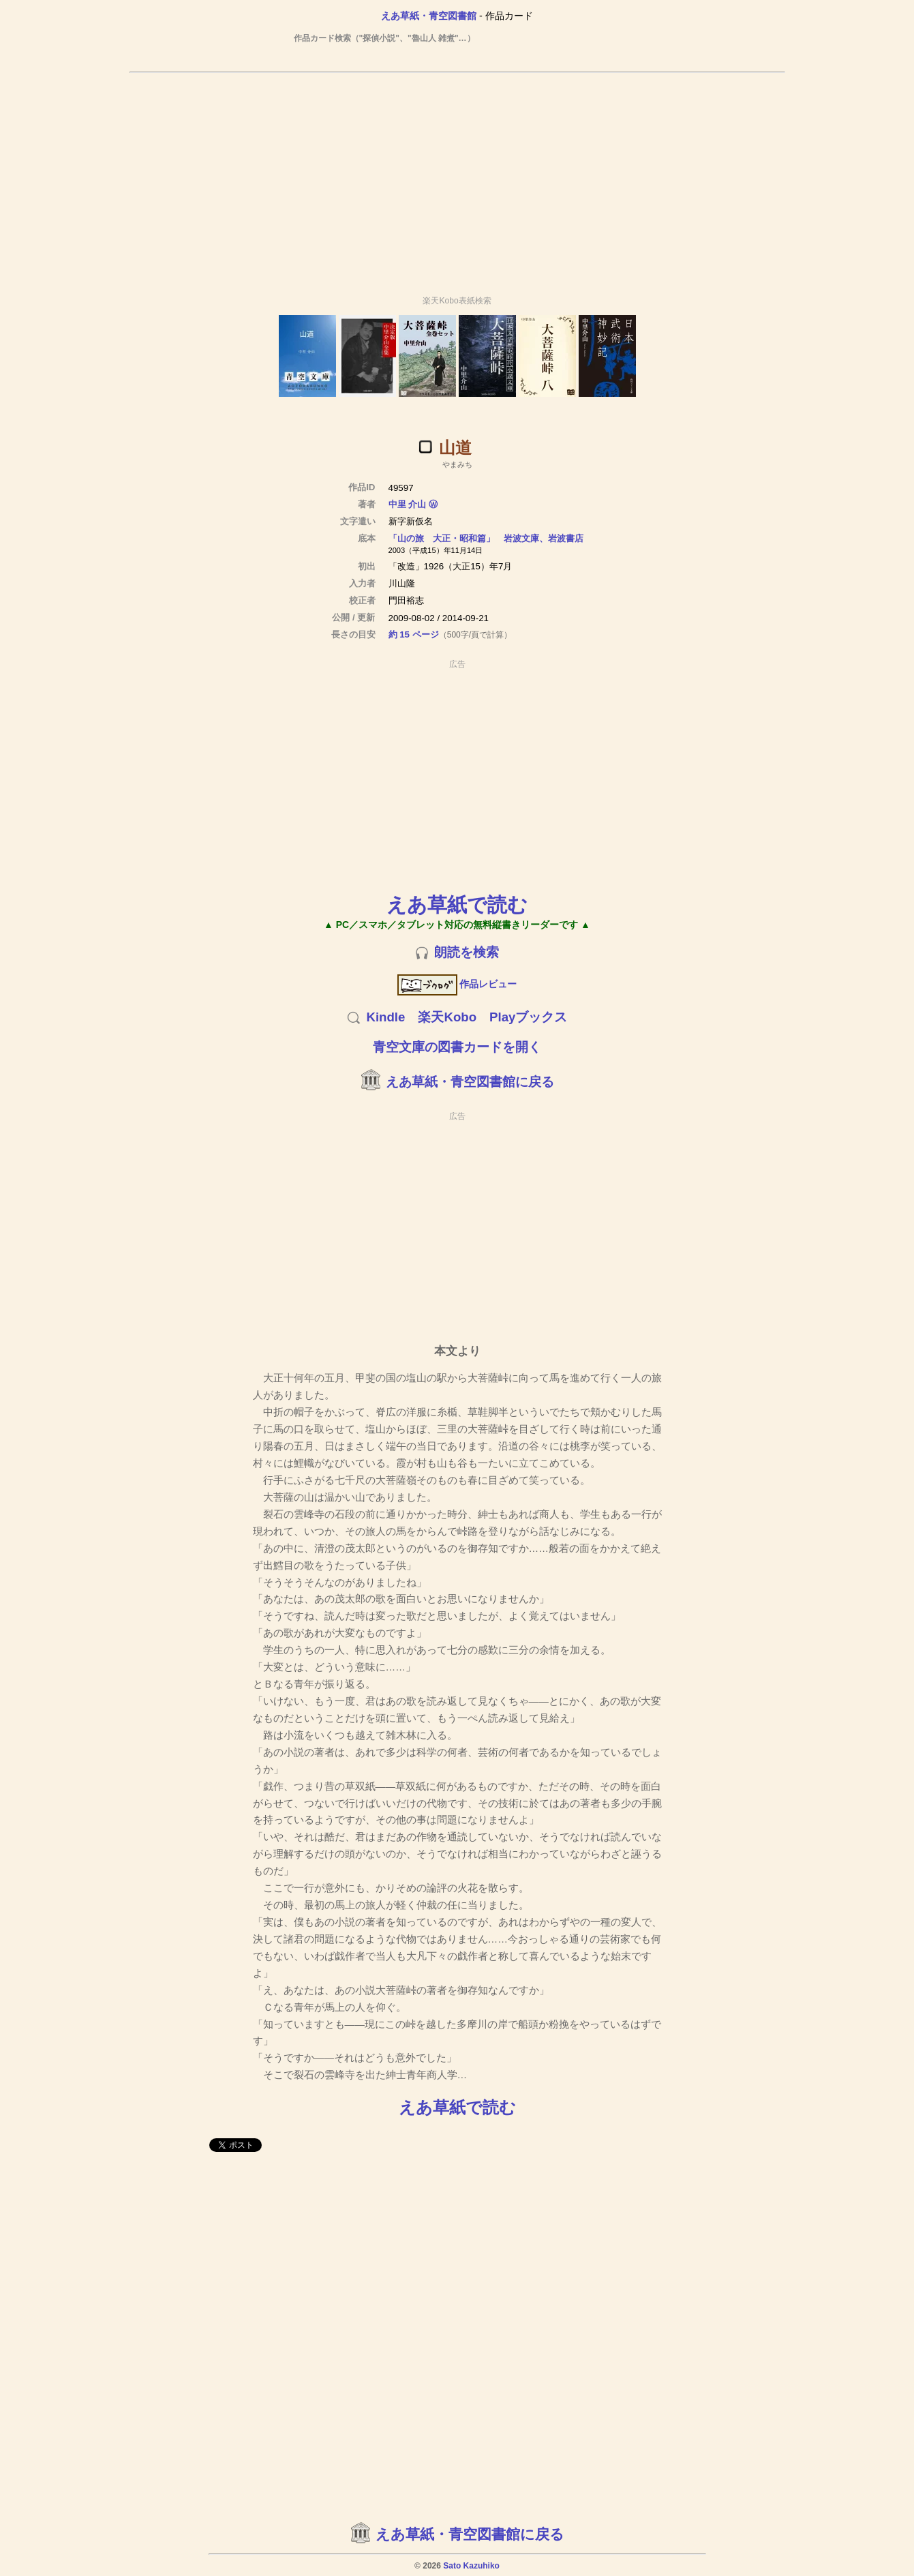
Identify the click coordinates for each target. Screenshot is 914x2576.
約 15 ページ (414, 634)
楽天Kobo (447, 1017)
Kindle (385, 1017)
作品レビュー (457, 983)
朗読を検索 (466, 952)
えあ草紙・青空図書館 (428, 15)
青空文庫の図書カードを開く (457, 1047)
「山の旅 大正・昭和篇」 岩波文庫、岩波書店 (486, 538)
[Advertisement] (457, 178)
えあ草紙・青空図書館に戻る (470, 1082)
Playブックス (528, 1017)
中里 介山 (408, 504)
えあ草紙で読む (457, 904)
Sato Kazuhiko (471, 2566)
